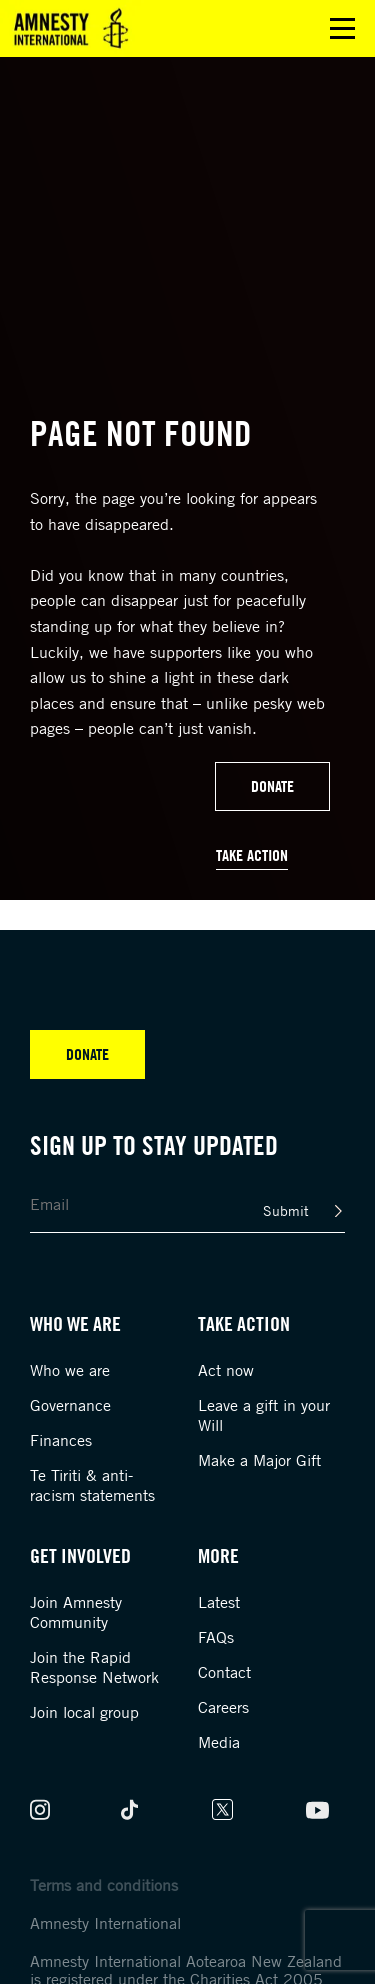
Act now (226, 1370)
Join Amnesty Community (76, 1612)
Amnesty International (105, 1923)
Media (219, 1742)
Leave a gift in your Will (264, 1415)
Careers (223, 1707)
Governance (70, 1405)
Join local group (84, 1712)
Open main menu (342, 28)
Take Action (252, 855)
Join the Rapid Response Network (94, 1667)
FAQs (216, 1637)
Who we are (70, 1370)
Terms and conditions (104, 1885)
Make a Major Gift (259, 1460)
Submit (286, 1210)
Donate (272, 786)
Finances (61, 1440)
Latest (219, 1602)
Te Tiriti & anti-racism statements (92, 1485)
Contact (224, 1672)
